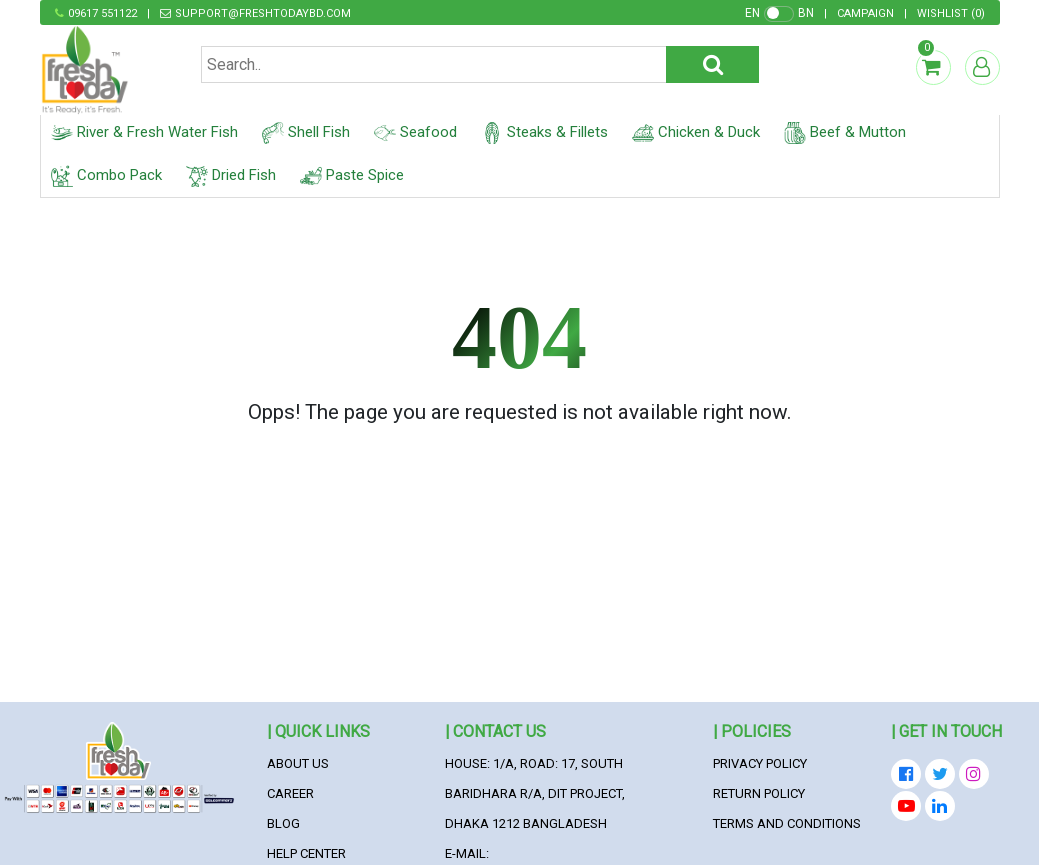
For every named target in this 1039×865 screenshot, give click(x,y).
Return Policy (759, 793)
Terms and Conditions (787, 823)
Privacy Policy (760, 763)
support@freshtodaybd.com (263, 13)
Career (290, 793)
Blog (283, 823)
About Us (298, 763)
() (951, 13)
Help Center (306, 853)
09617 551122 (102, 13)
